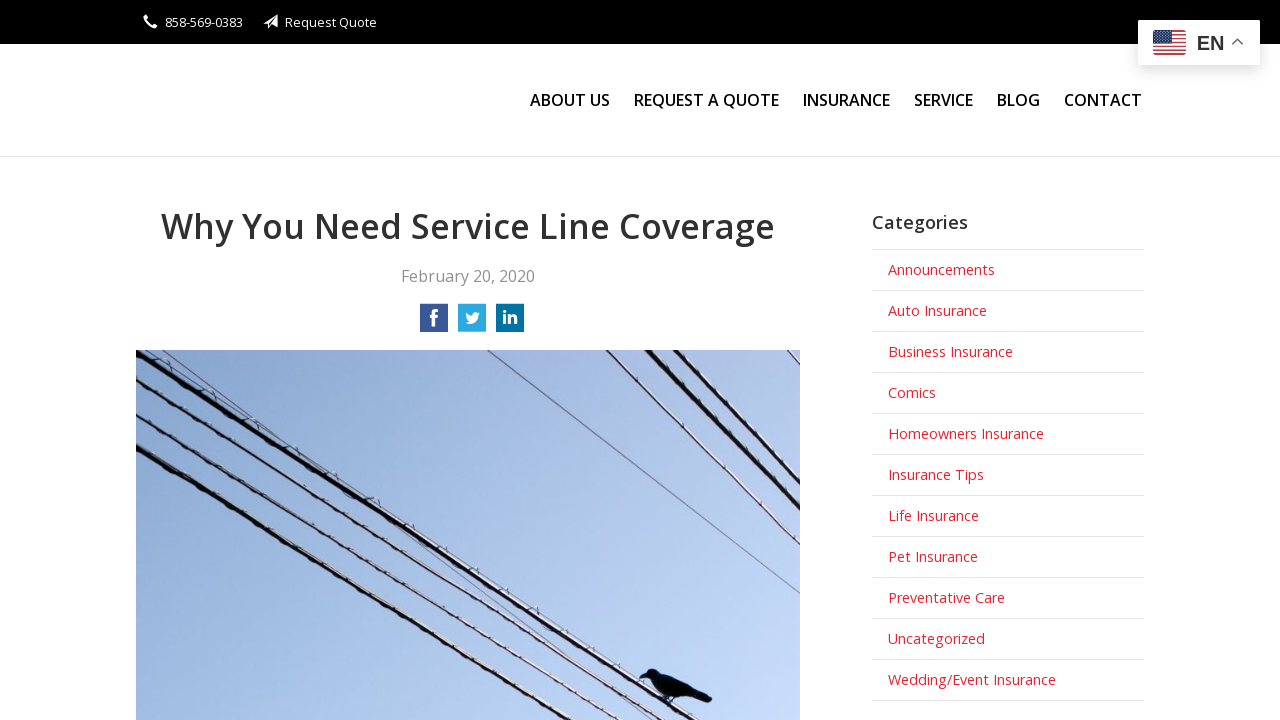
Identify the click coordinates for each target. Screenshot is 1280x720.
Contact (1103, 100)
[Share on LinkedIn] (510, 324)
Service (943, 100)
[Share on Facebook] (434, 324)
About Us (570, 100)
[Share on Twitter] (472, 324)
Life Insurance (933, 515)
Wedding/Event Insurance (972, 679)
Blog (1018, 100)
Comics (912, 392)
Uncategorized (936, 638)
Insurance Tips (936, 474)
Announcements (941, 269)
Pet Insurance (933, 556)
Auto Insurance (937, 310)
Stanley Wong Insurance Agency (311, 100)
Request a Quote (706, 100)
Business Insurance (950, 351)
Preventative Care (946, 597)
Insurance (846, 100)
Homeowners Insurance (966, 433)
